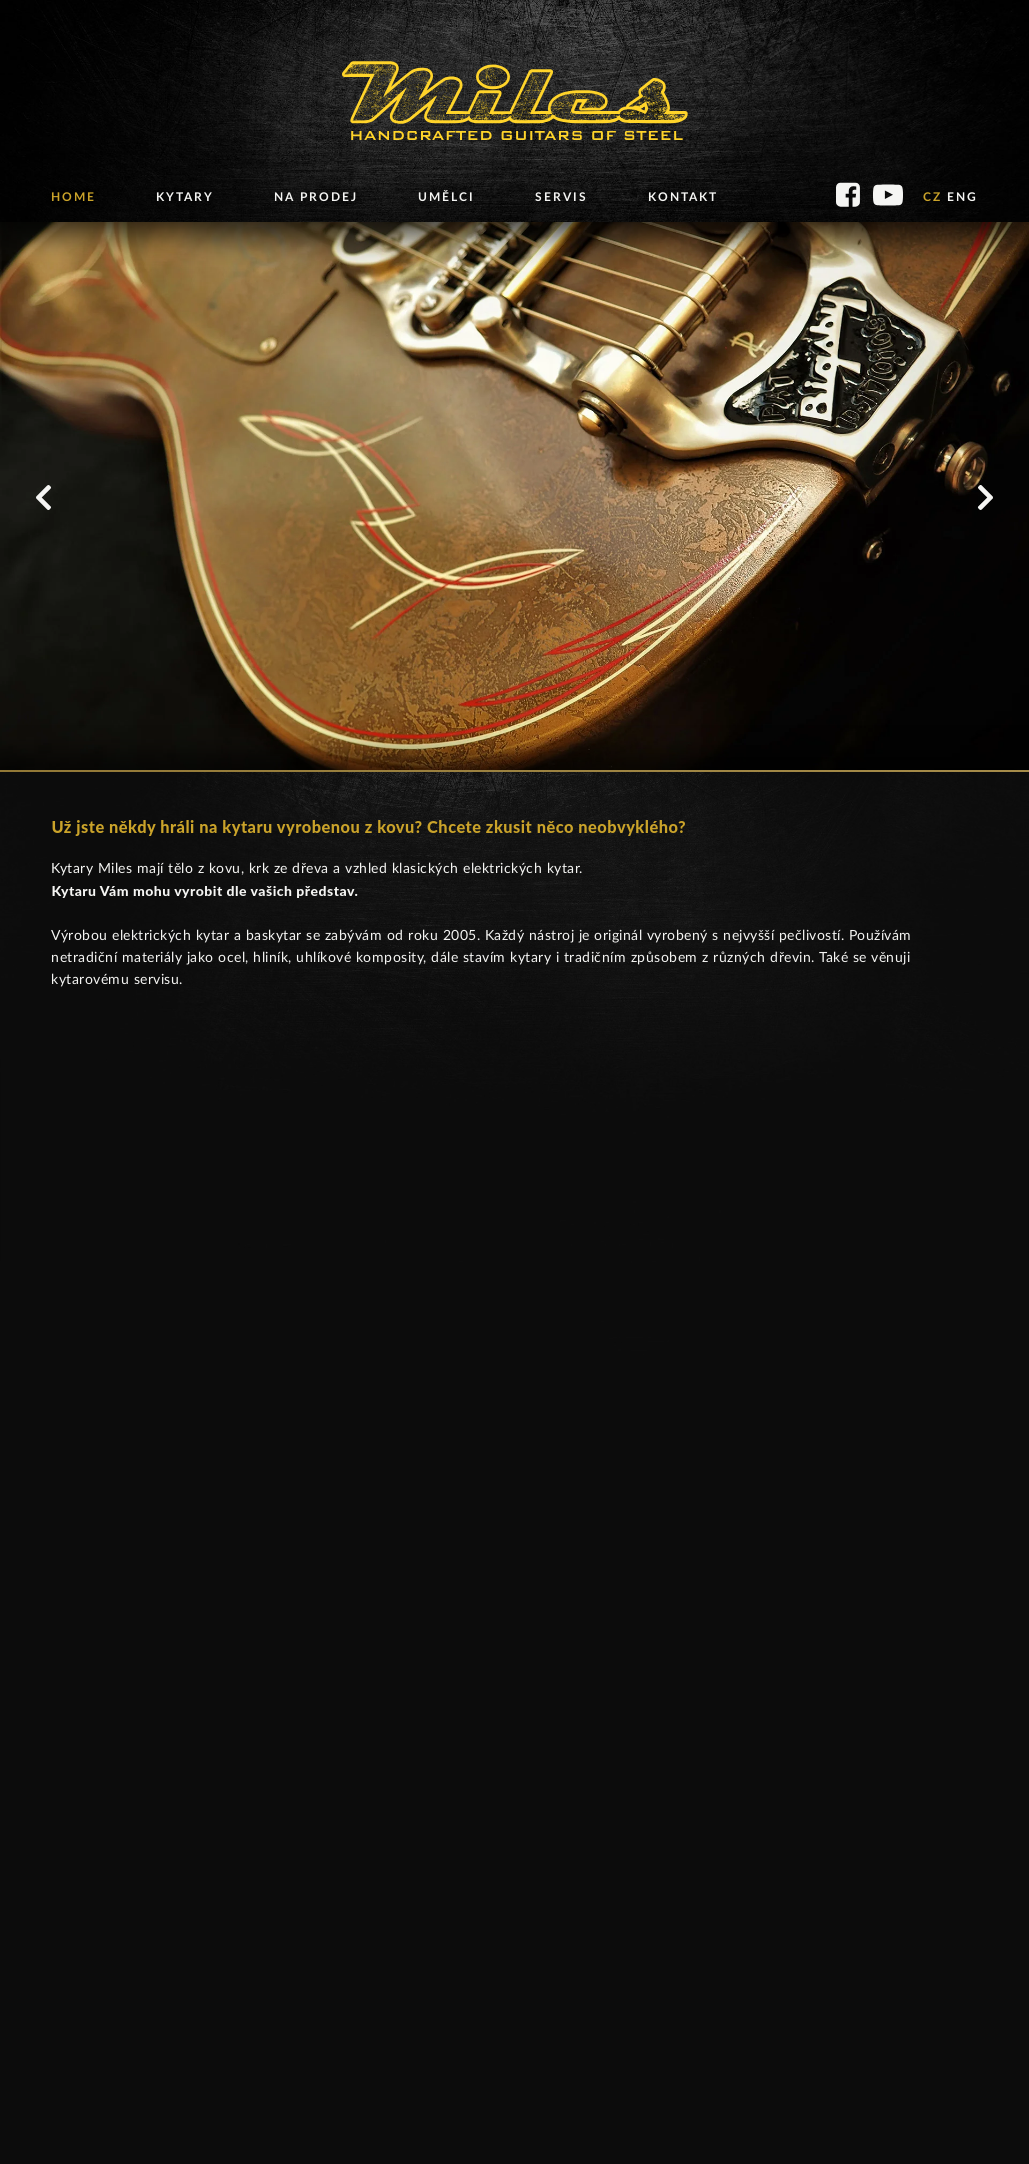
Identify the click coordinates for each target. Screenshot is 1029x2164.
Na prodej (316, 196)
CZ (932, 196)
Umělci (446, 196)
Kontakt (683, 196)
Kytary (185, 196)
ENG (962, 196)
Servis (561, 196)
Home (73, 196)
